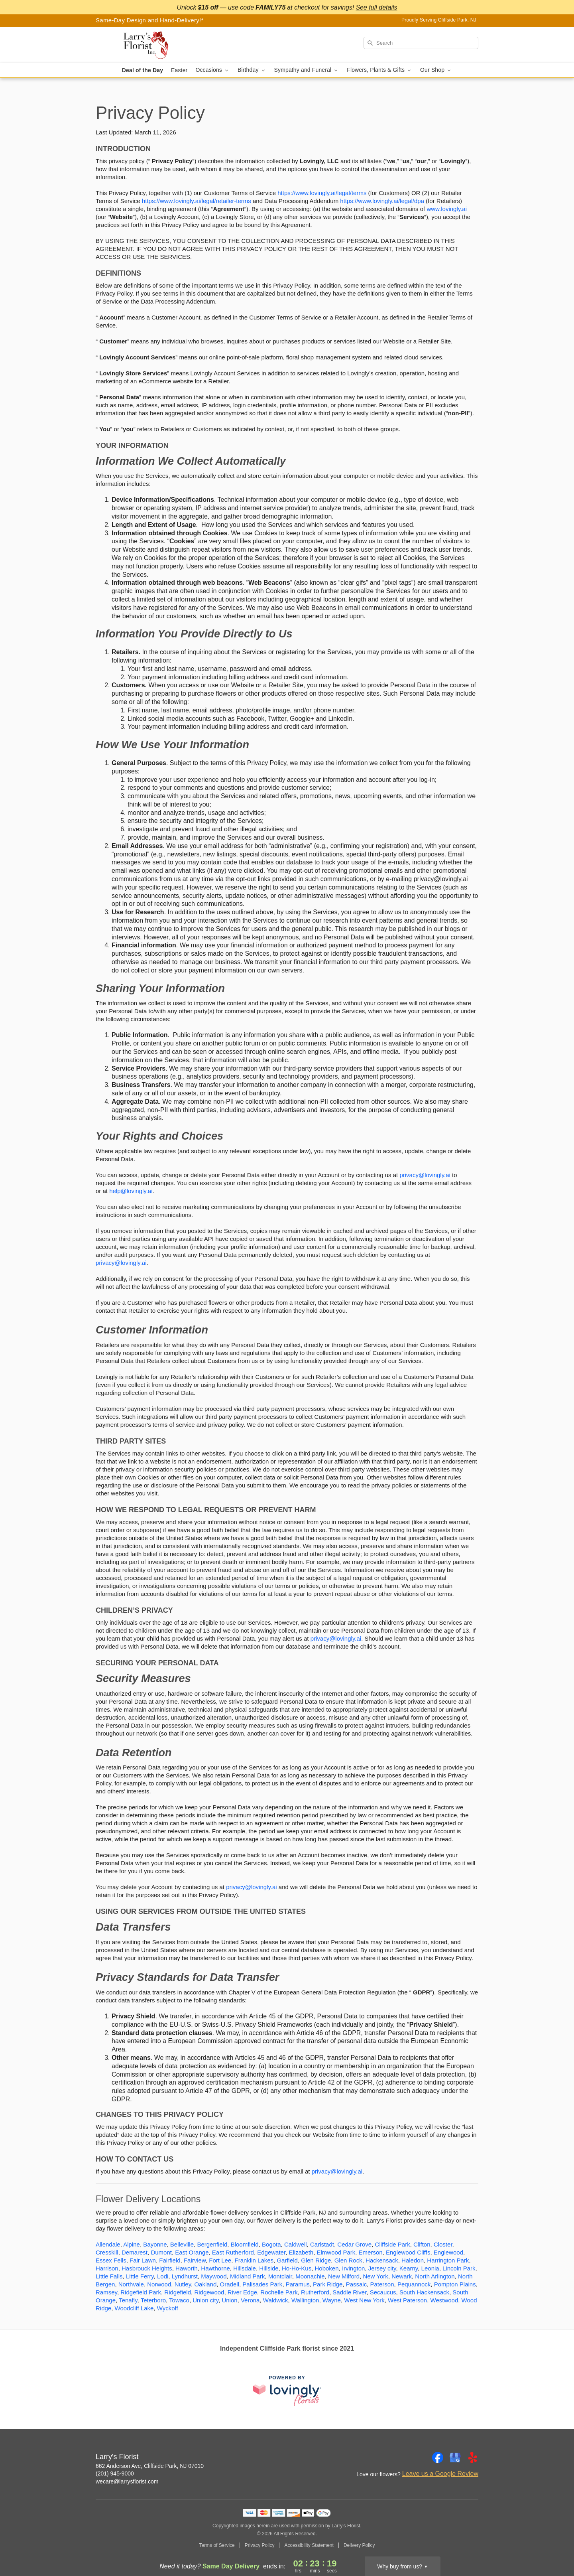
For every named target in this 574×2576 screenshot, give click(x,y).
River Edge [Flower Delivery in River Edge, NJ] (242, 2292)
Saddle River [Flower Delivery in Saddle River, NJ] (349, 2292)
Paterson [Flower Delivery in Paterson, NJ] (382, 2284)
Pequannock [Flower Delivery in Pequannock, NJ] (414, 2284)
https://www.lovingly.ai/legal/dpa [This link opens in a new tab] (382, 200)
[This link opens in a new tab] (287, 2390)
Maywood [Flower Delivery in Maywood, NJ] (213, 2276)
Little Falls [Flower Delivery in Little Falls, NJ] (109, 2276)
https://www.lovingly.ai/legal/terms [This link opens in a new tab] (321, 192)
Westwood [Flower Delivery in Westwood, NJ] (444, 2300)
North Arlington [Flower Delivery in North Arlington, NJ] (434, 2276)
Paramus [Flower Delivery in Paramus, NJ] (298, 2284)
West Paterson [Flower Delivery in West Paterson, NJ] (407, 2300)
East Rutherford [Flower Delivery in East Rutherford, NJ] (233, 2252)
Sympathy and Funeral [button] (306, 70)
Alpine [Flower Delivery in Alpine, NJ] (131, 2244)
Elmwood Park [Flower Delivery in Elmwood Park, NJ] (336, 2252)
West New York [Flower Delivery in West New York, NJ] (364, 2300)
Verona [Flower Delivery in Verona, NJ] (250, 2300)
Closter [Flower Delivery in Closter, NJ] (443, 2244)
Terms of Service (216, 2545)
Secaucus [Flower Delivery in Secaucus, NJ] (383, 2292)
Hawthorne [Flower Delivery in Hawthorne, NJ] (215, 2268)
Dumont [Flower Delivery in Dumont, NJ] (161, 2252)
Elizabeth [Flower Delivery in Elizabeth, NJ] (301, 2252)
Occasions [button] (212, 70)
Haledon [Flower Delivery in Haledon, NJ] (412, 2260)
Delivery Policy (359, 2545)
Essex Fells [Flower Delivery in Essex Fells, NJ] (111, 2260)
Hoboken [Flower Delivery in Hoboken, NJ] (326, 2268)
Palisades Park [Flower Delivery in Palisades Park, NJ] (262, 2284)
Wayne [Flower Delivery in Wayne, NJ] (331, 2300)
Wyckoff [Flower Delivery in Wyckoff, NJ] (167, 2308)
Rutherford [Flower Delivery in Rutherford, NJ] (315, 2292)
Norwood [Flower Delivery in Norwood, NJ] (159, 2284)
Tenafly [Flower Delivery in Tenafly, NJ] (128, 2300)
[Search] (421, 43)
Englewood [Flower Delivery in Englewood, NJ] (448, 2252)
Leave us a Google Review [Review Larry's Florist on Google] (440, 2473)
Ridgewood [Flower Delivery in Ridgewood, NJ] (209, 2292)
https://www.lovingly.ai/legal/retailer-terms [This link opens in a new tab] (196, 200)
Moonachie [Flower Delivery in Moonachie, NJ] (309, 2276)
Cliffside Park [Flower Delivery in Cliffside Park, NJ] (392, 2244)
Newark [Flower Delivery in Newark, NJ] (401, 2276)
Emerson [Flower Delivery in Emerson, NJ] (371, 2252)
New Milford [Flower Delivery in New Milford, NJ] (344, 2276)
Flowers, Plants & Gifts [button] (379, 70)
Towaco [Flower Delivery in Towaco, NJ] (179, 2300)
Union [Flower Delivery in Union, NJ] (229, 2300)
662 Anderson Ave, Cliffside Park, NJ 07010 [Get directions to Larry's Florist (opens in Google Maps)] (150, 2466)
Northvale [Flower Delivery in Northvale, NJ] (131, 2284)
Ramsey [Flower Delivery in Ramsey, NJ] (106, 2292)
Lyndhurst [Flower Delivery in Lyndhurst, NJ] (185, 2276)
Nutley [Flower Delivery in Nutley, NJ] (183, 2284)
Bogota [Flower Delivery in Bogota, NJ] (271, 2244)
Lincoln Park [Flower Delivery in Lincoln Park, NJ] (459, 2268)
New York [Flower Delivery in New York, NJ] (375, 2276)
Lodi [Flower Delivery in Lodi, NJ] (162, 2276)
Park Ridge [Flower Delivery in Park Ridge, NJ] (327, 2284)
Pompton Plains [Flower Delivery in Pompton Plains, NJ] (455, 2284)
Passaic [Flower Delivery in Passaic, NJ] (356, 2284)
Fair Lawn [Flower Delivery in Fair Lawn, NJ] (143, 2260)
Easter (179, 70)
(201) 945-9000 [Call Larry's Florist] (115, 2473)
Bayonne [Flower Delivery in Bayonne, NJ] (155, 2244)
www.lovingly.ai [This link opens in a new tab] (447, 208)
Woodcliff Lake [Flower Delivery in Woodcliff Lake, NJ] (134, 2308)
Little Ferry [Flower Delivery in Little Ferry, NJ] (140, 2276)
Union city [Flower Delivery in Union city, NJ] (205, 2300)
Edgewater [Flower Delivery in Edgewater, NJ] (271, 2252)
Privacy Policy (260, 2545)
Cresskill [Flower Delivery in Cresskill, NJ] (107, 2252)
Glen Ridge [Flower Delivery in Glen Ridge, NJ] (316, 2260)
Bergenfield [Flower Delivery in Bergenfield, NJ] (212, 2244)
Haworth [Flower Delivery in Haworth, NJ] (186, 2268)
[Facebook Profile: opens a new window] (437, 2457)
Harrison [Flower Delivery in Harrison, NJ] (107, 2268)
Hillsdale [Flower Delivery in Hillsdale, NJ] (244, 2268)
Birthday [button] (252, 70)
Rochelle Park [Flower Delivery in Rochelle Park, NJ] (278, 2292)
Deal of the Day (142, 70)
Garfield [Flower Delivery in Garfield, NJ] (287, 2260)
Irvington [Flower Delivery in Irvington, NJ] (353, 2268)
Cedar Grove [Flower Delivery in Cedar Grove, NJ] (354, 2244)
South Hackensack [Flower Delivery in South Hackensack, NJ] (424, 2292)
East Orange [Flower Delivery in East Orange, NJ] (191, 2252)
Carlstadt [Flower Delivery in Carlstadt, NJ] (322, 2244)
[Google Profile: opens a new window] (455, 2457)
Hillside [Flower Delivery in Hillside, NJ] (268, 2268)
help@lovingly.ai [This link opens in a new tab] (130, 1190)
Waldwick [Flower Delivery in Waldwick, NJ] (275, 2300)
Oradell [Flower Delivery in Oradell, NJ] (229, 2284)
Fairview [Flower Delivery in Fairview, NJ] (195, 2260)
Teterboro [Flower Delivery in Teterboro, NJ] (153, 2300)
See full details (376, 7)
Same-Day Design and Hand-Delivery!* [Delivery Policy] (150, 20)
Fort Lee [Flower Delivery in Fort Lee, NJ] (220, 2260)
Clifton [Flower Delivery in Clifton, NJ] (422, 2244)
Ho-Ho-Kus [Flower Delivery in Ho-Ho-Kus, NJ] (296, 2268)
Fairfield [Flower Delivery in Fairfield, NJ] (169, 2260)
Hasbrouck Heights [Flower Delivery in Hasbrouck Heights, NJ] (147, 2268)
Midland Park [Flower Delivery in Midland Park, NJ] (247, 2276)
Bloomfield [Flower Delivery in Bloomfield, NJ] (245, 2244)
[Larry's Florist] (153, 45)
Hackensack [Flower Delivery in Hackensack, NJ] (382, 2260)
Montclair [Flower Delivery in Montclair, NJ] (280, 2276)
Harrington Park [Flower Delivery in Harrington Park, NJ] (448, 2260)
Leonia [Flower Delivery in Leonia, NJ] (430, 2268)
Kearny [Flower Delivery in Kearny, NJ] (408, 2268)
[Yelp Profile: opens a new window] (472, 2457)
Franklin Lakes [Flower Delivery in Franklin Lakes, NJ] (254, 2260)
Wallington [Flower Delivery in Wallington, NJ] (305, 2300)
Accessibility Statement (308, 2545)
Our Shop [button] (436, 70)
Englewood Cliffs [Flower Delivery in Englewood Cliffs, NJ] (408, 2252)
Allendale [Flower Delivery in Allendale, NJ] (108, 2244)
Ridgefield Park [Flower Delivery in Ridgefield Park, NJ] (140, 2292)
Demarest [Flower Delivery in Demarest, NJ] (134, 2252)
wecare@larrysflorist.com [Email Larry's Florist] (127, 2481)
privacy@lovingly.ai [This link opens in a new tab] (424, 1175)
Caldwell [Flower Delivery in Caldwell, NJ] (295, 2244)
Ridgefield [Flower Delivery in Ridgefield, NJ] (177, 2292)
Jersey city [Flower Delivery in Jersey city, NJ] (382, 2268)
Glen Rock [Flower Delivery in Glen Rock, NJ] (348, 2260)
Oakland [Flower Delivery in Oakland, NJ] (205, 2284)
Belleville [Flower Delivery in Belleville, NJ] (182, 2244)
